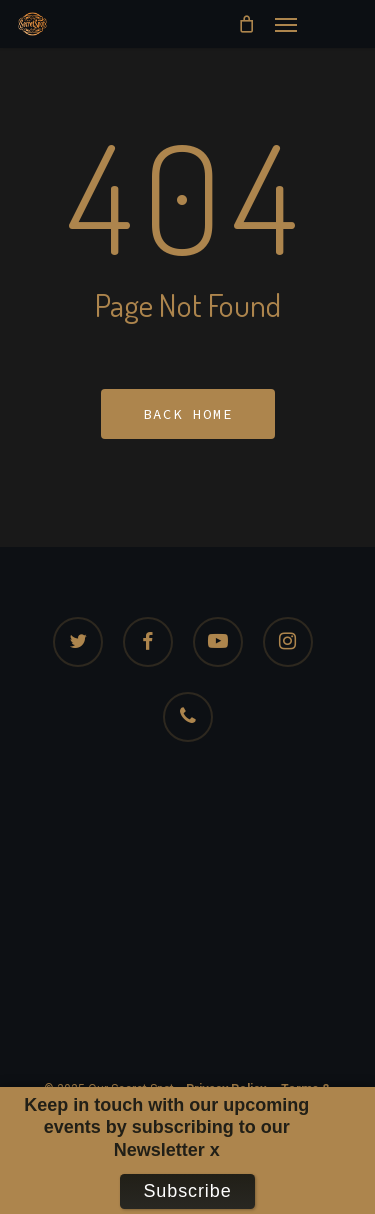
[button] (286, 24)
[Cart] (246, 24)
